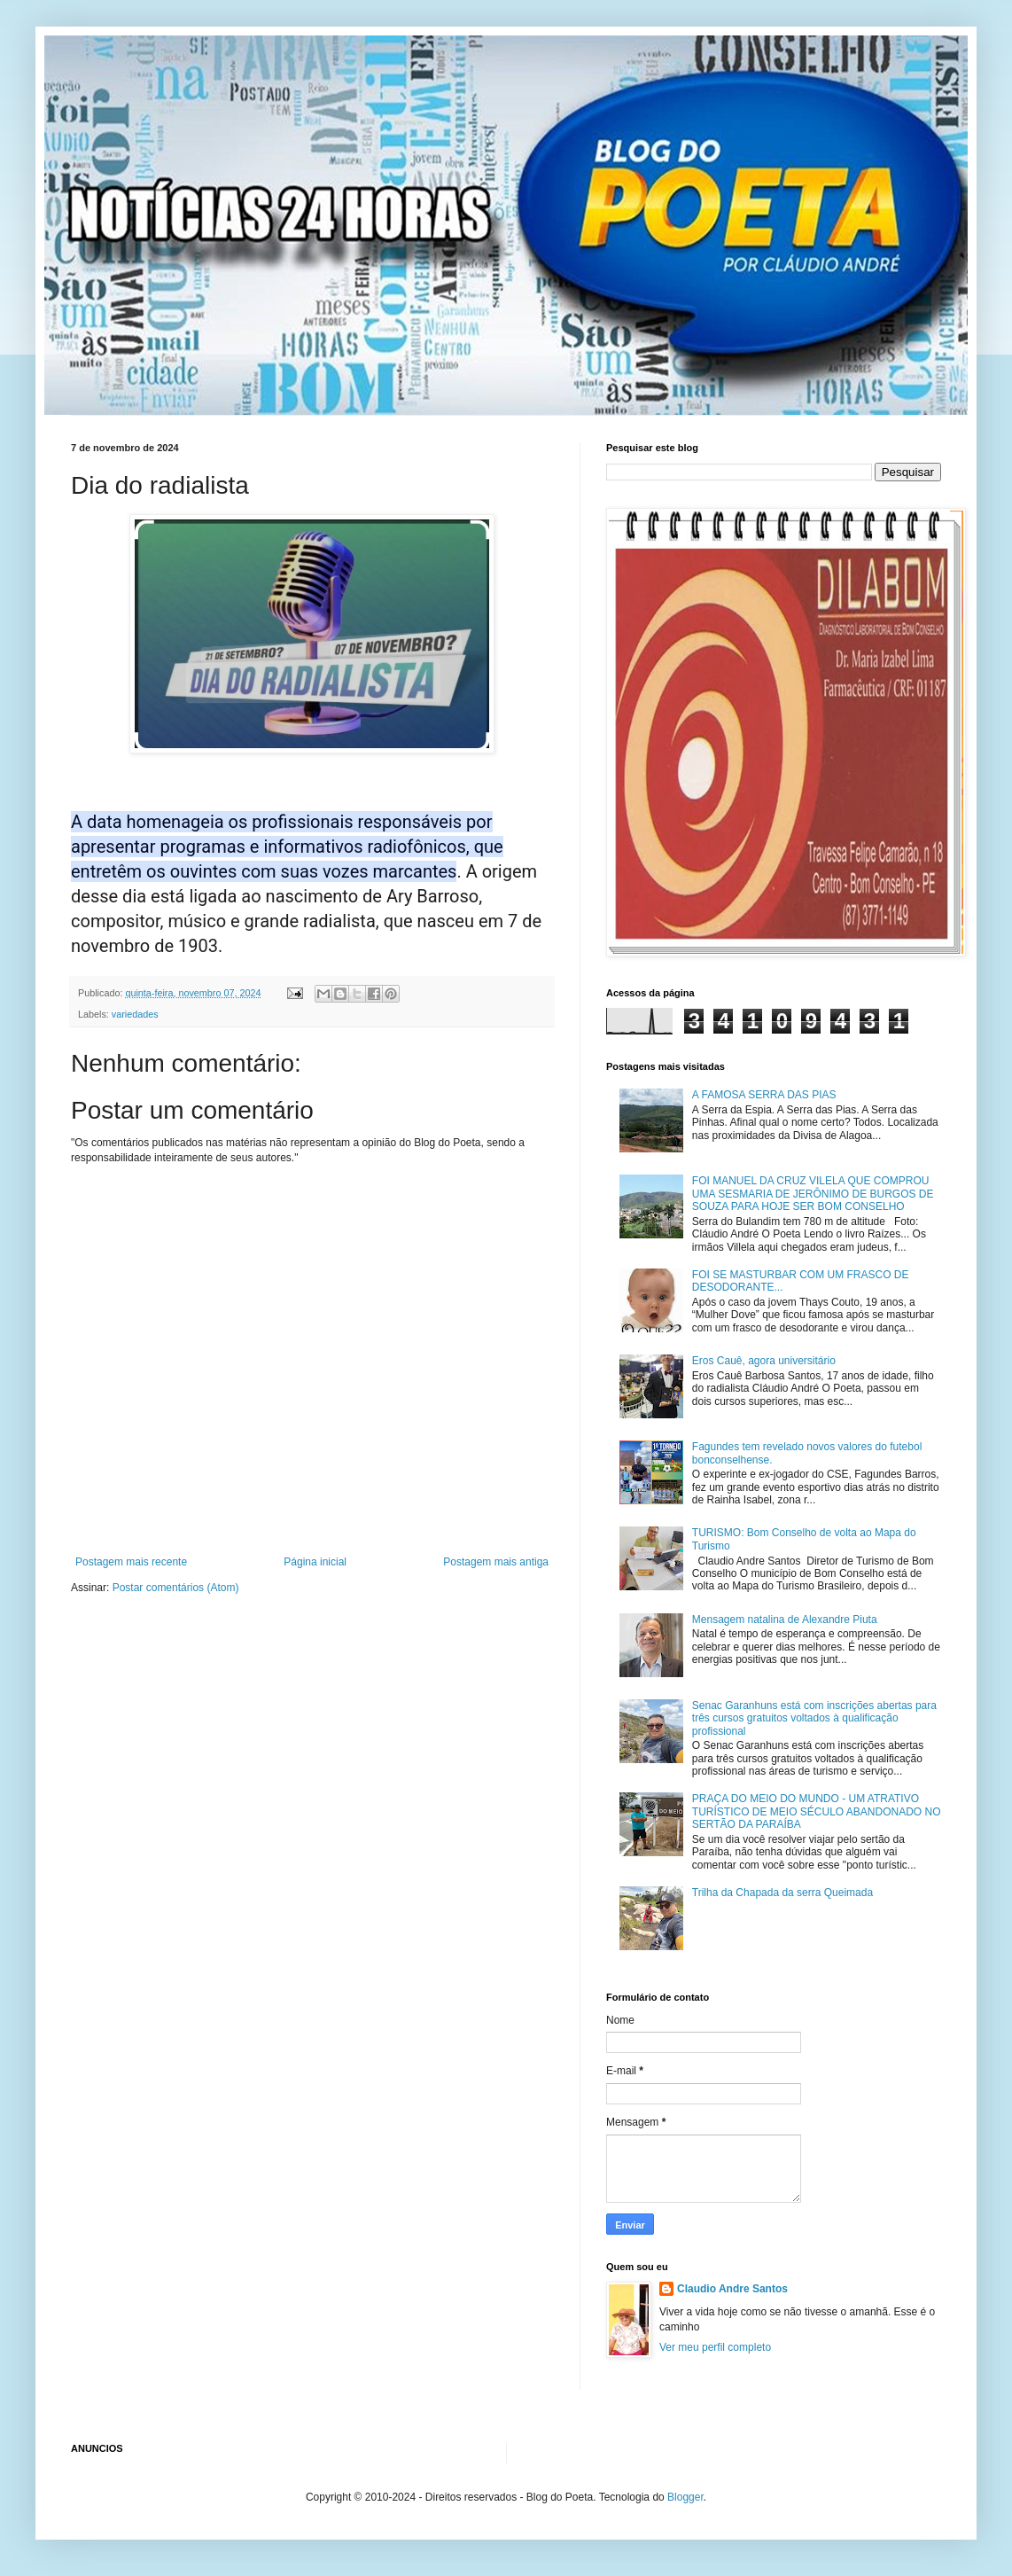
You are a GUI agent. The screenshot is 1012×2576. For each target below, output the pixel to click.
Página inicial (315, 1562)
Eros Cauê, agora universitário (764, 1360)
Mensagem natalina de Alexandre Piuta (784, 1619)
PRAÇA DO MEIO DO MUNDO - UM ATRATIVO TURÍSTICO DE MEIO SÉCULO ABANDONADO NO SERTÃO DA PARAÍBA (816, 1811)
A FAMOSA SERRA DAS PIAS (764, 1095)
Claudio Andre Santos (732, 2289)
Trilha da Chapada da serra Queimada (782, 1892)
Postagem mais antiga (496, 1562)
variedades (135, 1014)
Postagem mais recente (131, 1562)
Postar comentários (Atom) (176, 1587)
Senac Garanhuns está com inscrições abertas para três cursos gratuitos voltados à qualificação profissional (814, 1718)
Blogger (685, 2497)
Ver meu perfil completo (715, 2347)
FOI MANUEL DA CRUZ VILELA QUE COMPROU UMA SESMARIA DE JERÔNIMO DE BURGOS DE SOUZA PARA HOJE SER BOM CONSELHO (813, 1194)
